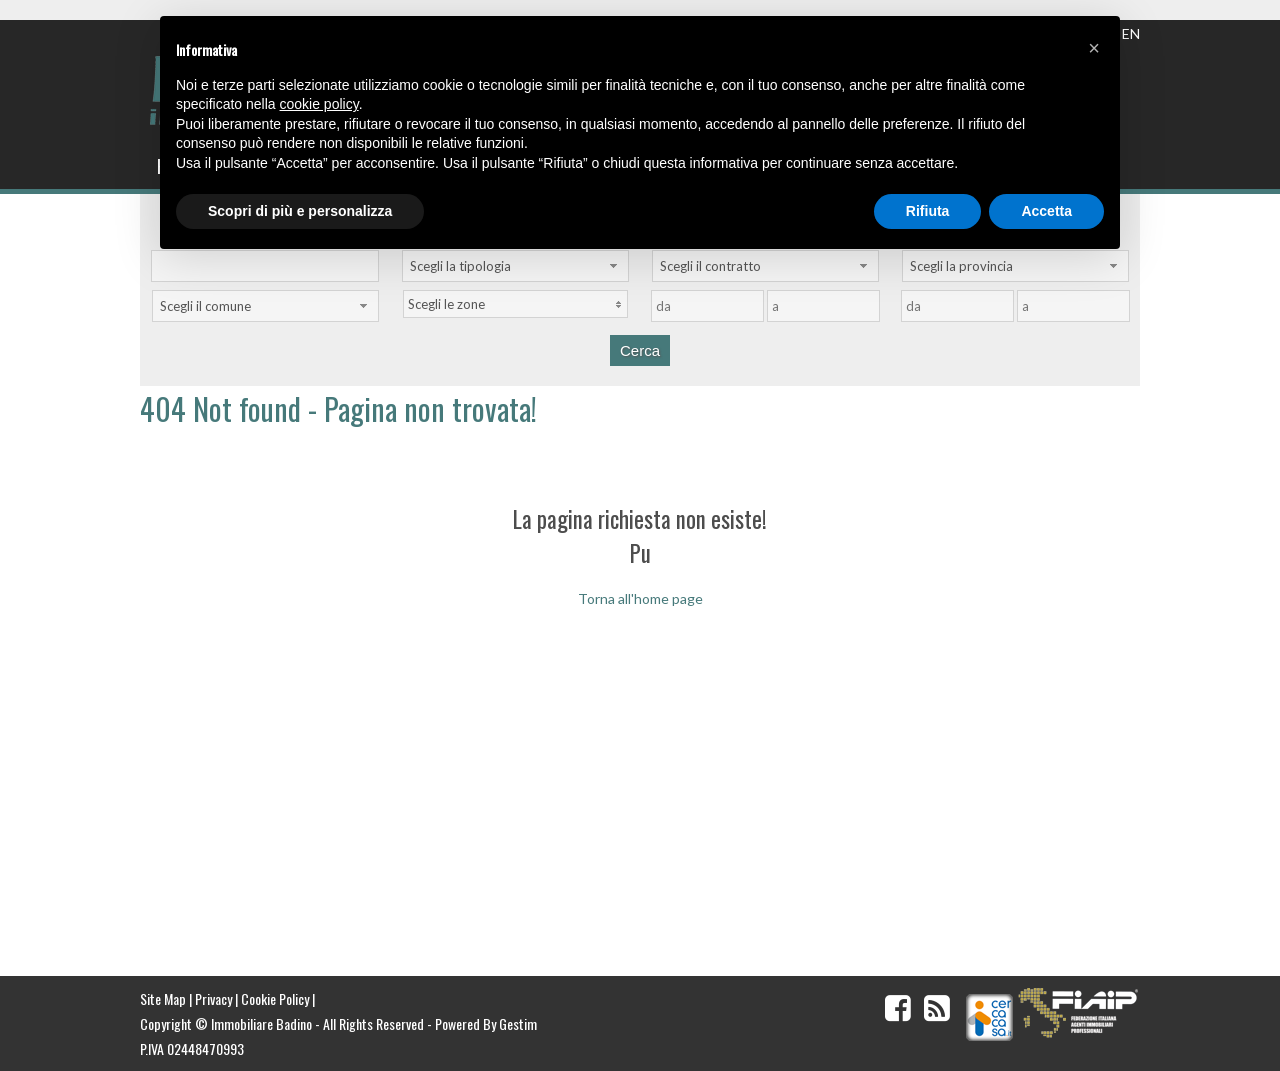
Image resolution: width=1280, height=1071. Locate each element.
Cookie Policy (275, 998)
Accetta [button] (1046, 211)
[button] (1094, 48)
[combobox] (515, 266)
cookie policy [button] (319, 104)
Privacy (213, 998)
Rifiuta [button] (928, 211)
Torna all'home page (640, 598)
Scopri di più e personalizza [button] (300, 211)
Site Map (163, 998)
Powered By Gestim (486, 1023)
